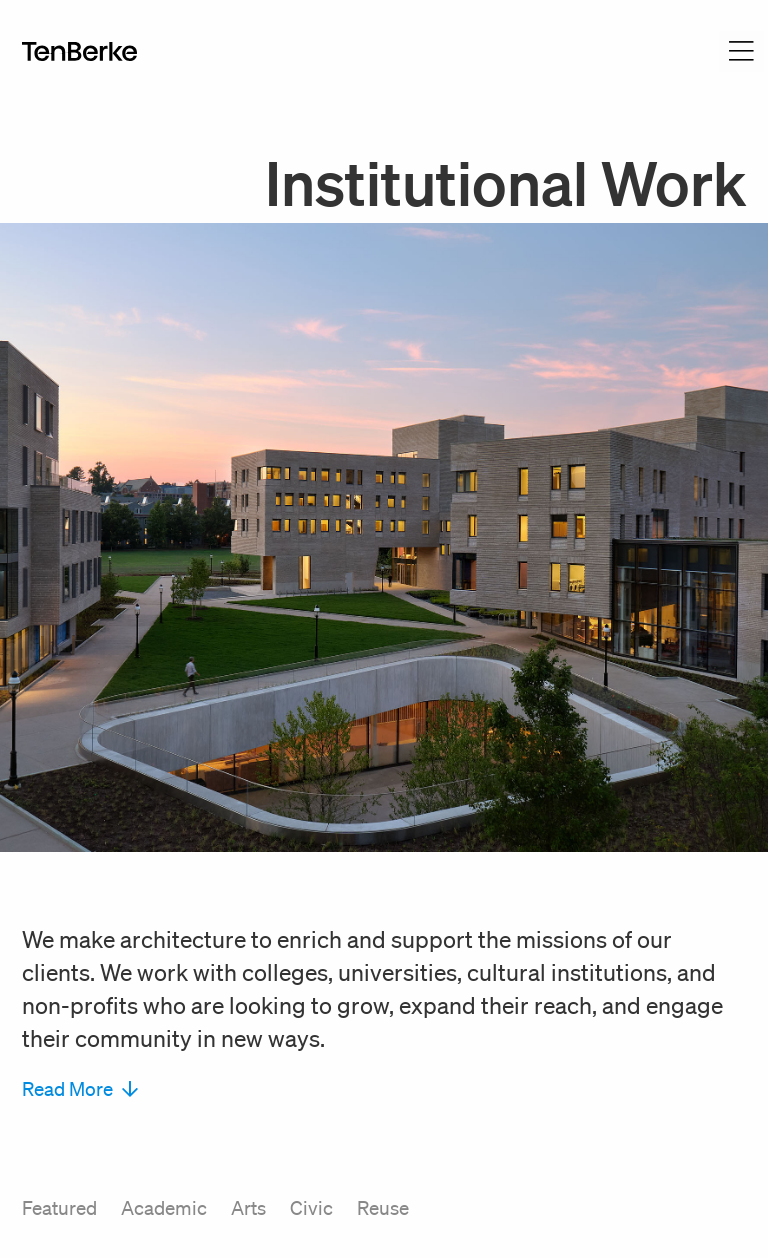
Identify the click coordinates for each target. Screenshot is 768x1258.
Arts (248, 1208)
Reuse (383, 1208)
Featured (59, 1208)
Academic (164, 1208)
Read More (80, 1089)
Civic (311, 1208)
